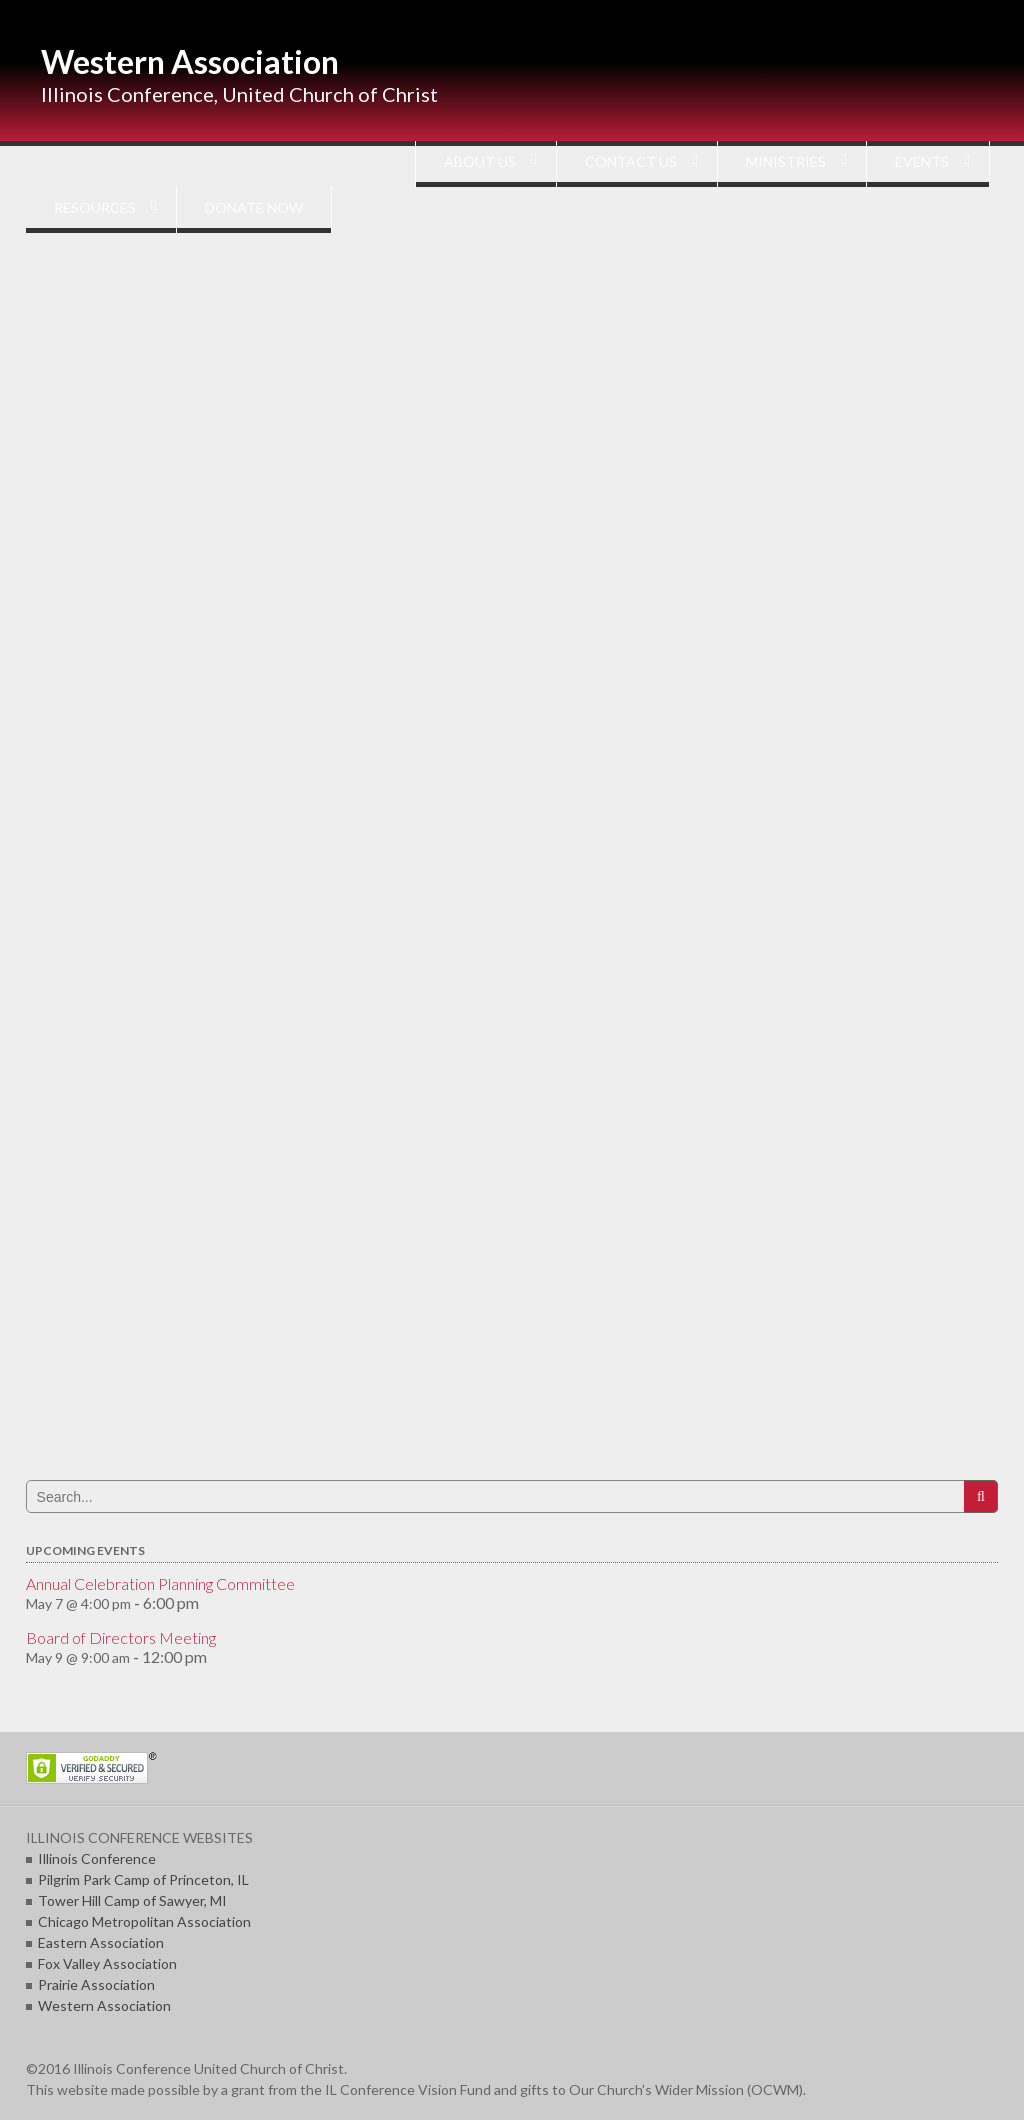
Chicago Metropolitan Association (144, 1921)
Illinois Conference (97, 1858)
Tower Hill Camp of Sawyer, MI (132, 1900)
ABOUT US (480, 161)
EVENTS (922, 161)
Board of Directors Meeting (121, 1637)
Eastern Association (101, 1942)
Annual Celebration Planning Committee (160, 1583)
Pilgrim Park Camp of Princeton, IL (143, 1879)
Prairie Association (96, 1984)
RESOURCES (95, 207)
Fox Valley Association (107, 1963)
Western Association (190, 61)
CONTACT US (631, 161)
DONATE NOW (254, 207)
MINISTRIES (786, 161)
